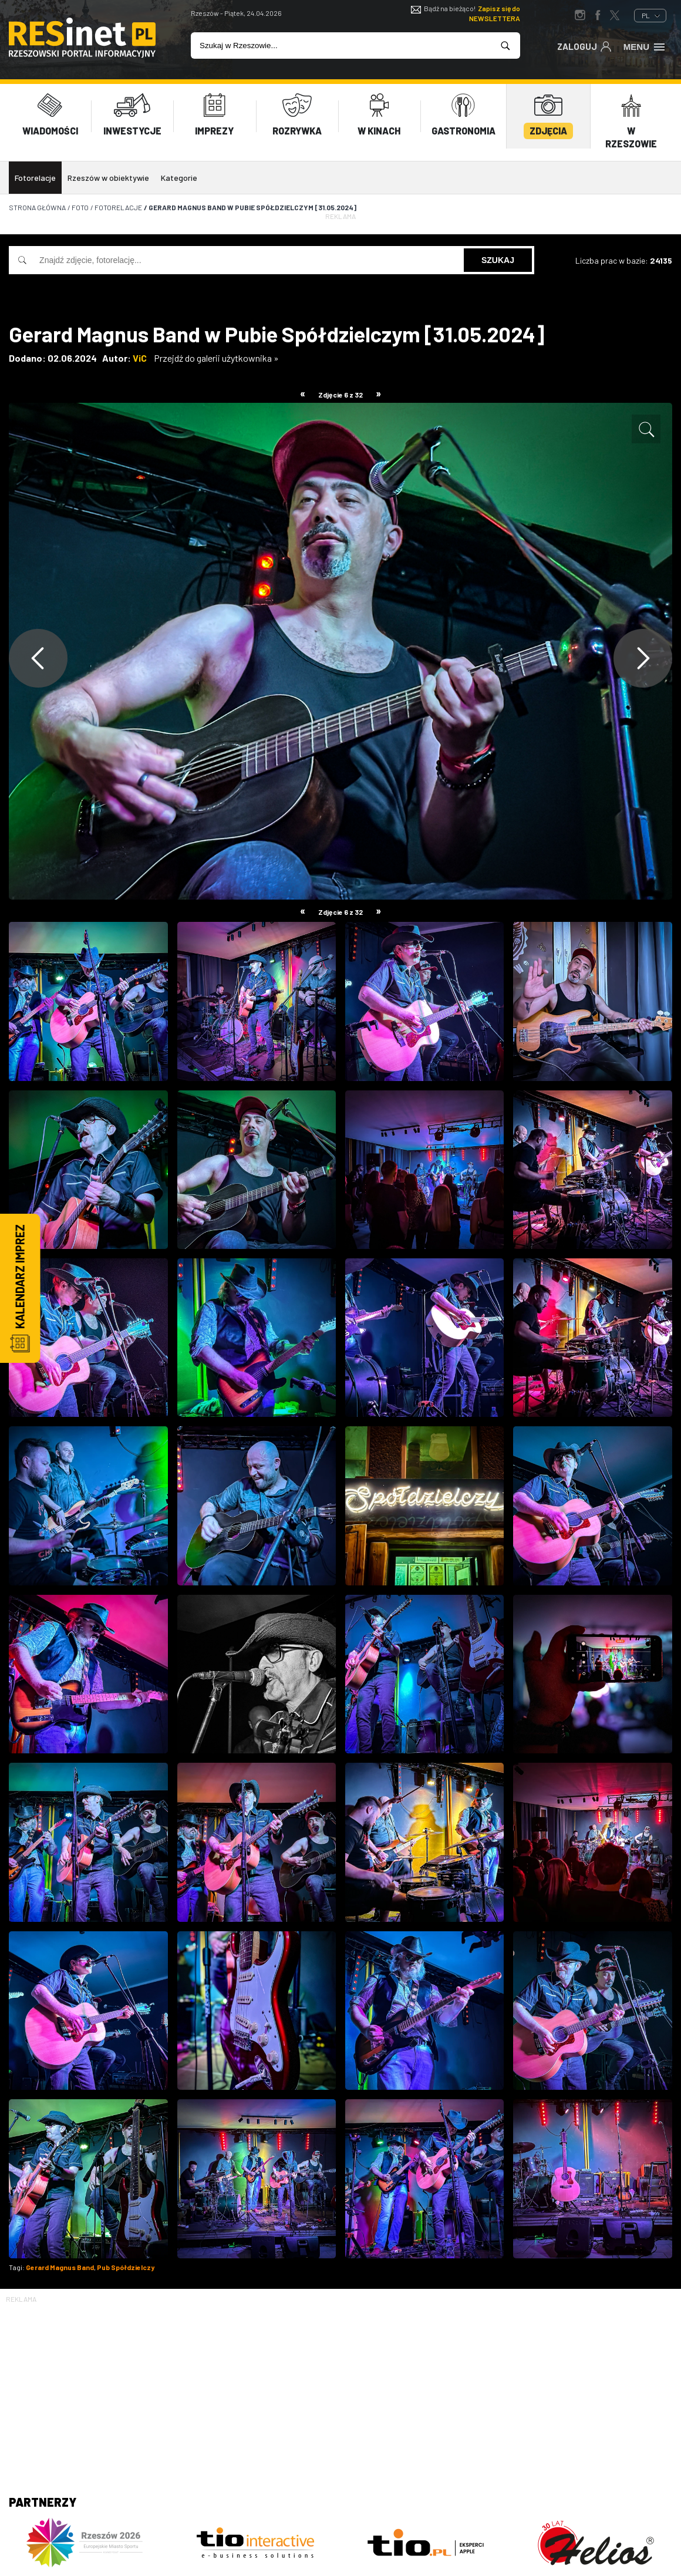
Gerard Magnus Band (60, 2267)
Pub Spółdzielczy (125, 2267)
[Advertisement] (340, 2387)
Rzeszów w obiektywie (108, 178)
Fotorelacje (35, 178)
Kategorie (179, 178)
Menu (644, 46)
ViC (140, 357)
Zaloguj (584, 46)
